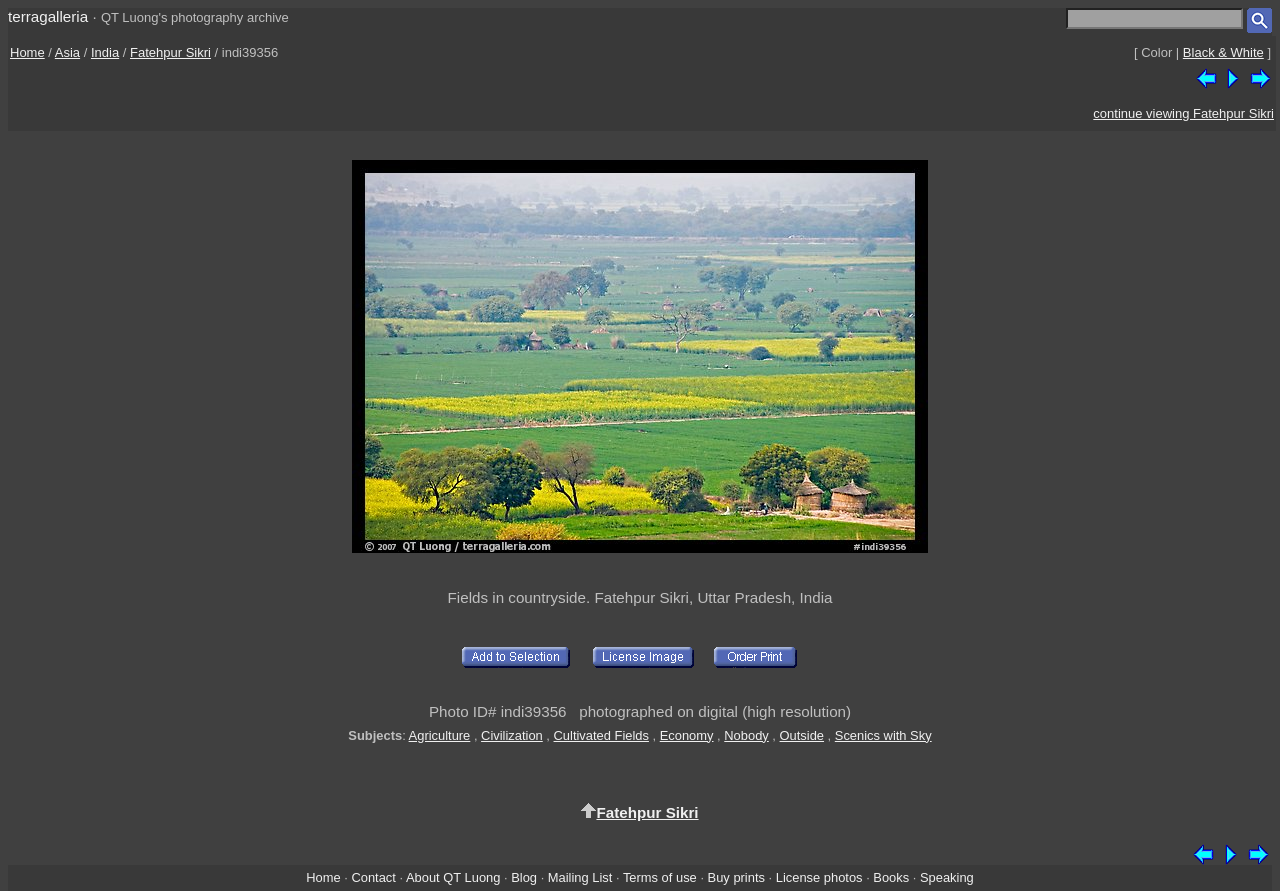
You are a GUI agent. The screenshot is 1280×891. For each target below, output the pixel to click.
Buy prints (736, 877)
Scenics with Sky (883, 735)
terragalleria (48, 16)
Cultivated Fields (601, 735)
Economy (687, 735)
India (105, 52)
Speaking (947, 877)
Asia (67, 52)
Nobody (746, 735)
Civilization (512, 735)
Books (891, 877)
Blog (524, 877)
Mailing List (580, 877)
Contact (373, 877)
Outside (802, 735)
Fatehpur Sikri (170, 52)
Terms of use (660, 877)
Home (27, 52)
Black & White (1223, 52)
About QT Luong (453, 877)
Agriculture (440, 735)
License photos (819, 877)
